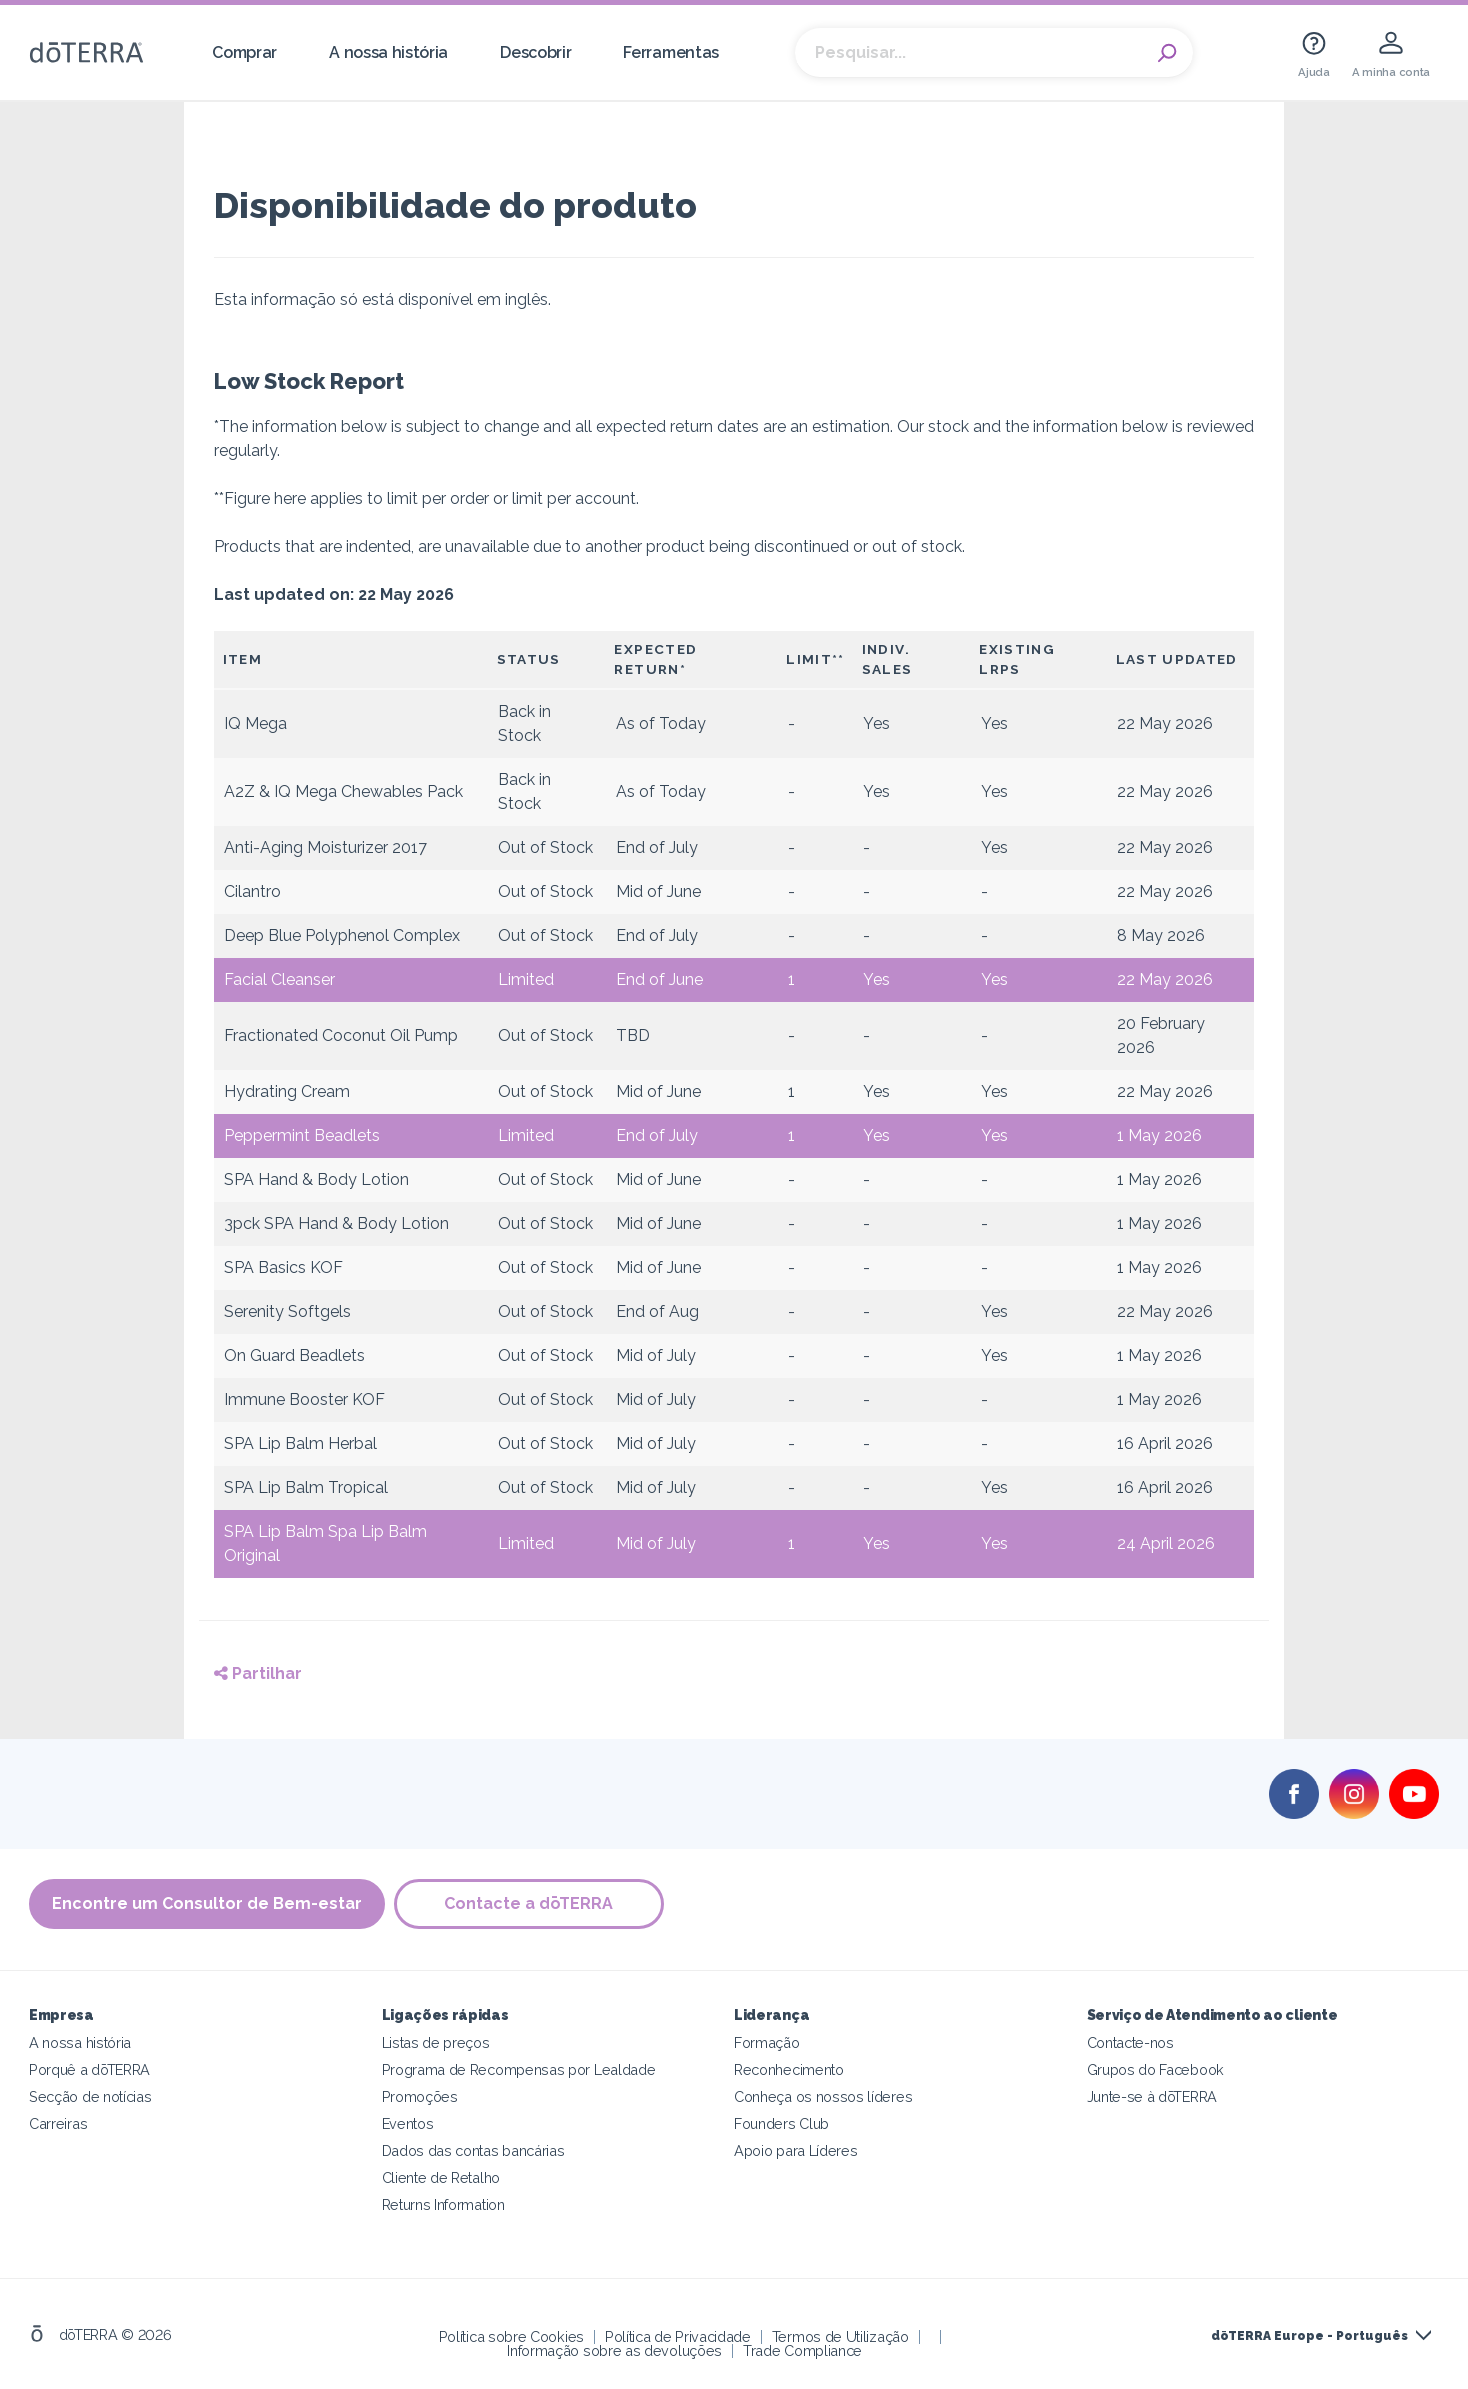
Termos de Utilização (840, 2336)
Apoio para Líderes (795, 2150)
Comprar (244, 52)
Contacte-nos (1130, 2042)
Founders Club (781, 2123)
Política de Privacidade (678, 2336)
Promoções (420, 2096)
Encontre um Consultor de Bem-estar (207, 1904)
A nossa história (388, 52)
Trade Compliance (802, 2350)
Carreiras (58, 2123)
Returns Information (443, 2204)
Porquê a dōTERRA (89, 2069)
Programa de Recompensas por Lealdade (519, 2069)
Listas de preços (436, 2042)
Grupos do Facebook (1155, 2069)
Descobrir (535, 52)
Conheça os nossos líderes (823, 2096)
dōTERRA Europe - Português (1309, 2336)
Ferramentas (671, 52)
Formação (767, 2042)
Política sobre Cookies (511, 2336)
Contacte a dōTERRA (530, 1904)
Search (1168, 53)
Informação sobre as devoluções (614, 2350)
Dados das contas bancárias (473, 2150)
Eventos (408, 2123)
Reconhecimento (789, 2069)
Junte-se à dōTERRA (1152, 2096)
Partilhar (258, 1673)
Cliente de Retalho (441, 2177)
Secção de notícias (90, 2096)
